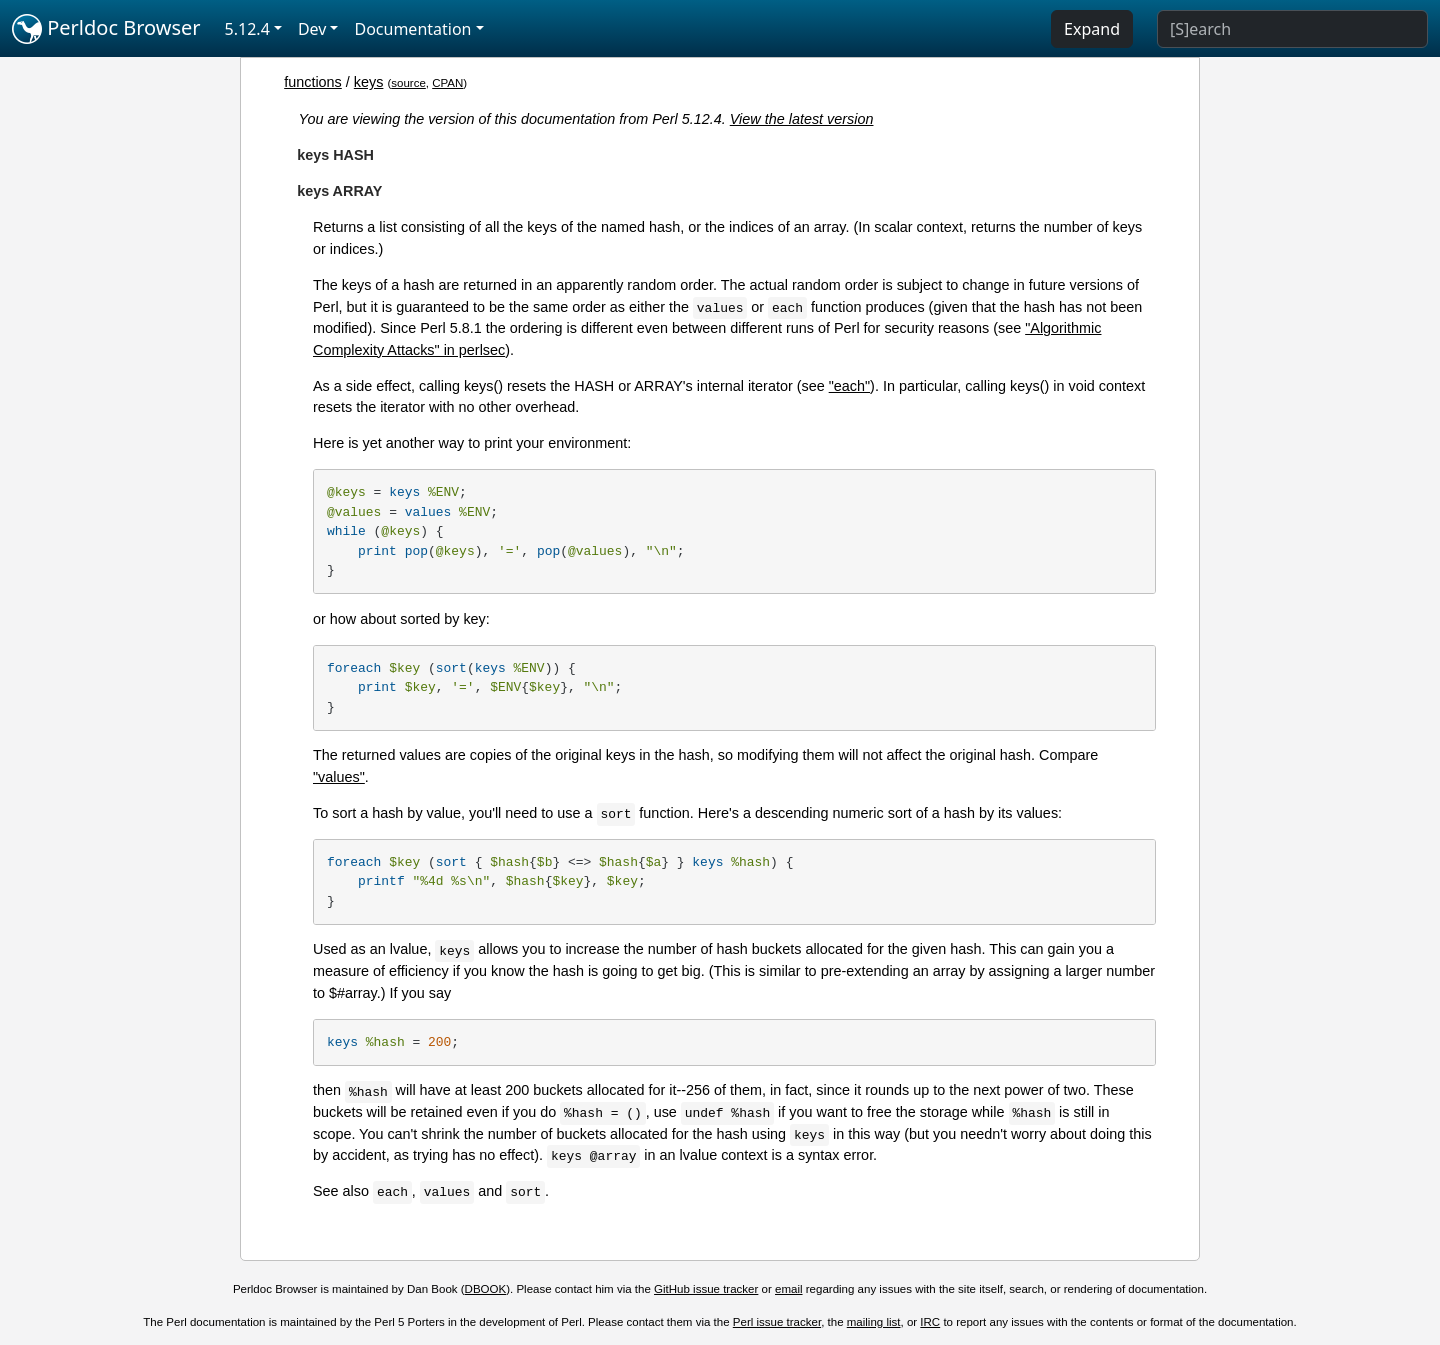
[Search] (1292, 29)
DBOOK (486, 1289)
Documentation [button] (412, 29)
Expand (1092, 29)
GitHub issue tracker (706, 1289)
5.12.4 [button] (247, 29)
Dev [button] (312, 29)
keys (369, 82)
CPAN (447, 83)
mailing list (874, 1322)
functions (313, 82)
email (789, 1289)
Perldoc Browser (106, 29)
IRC (930, 1322)
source (408, 83)
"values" (339, 777)
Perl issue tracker (777, 1322)
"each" (849, 386)
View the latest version (802, 119)
